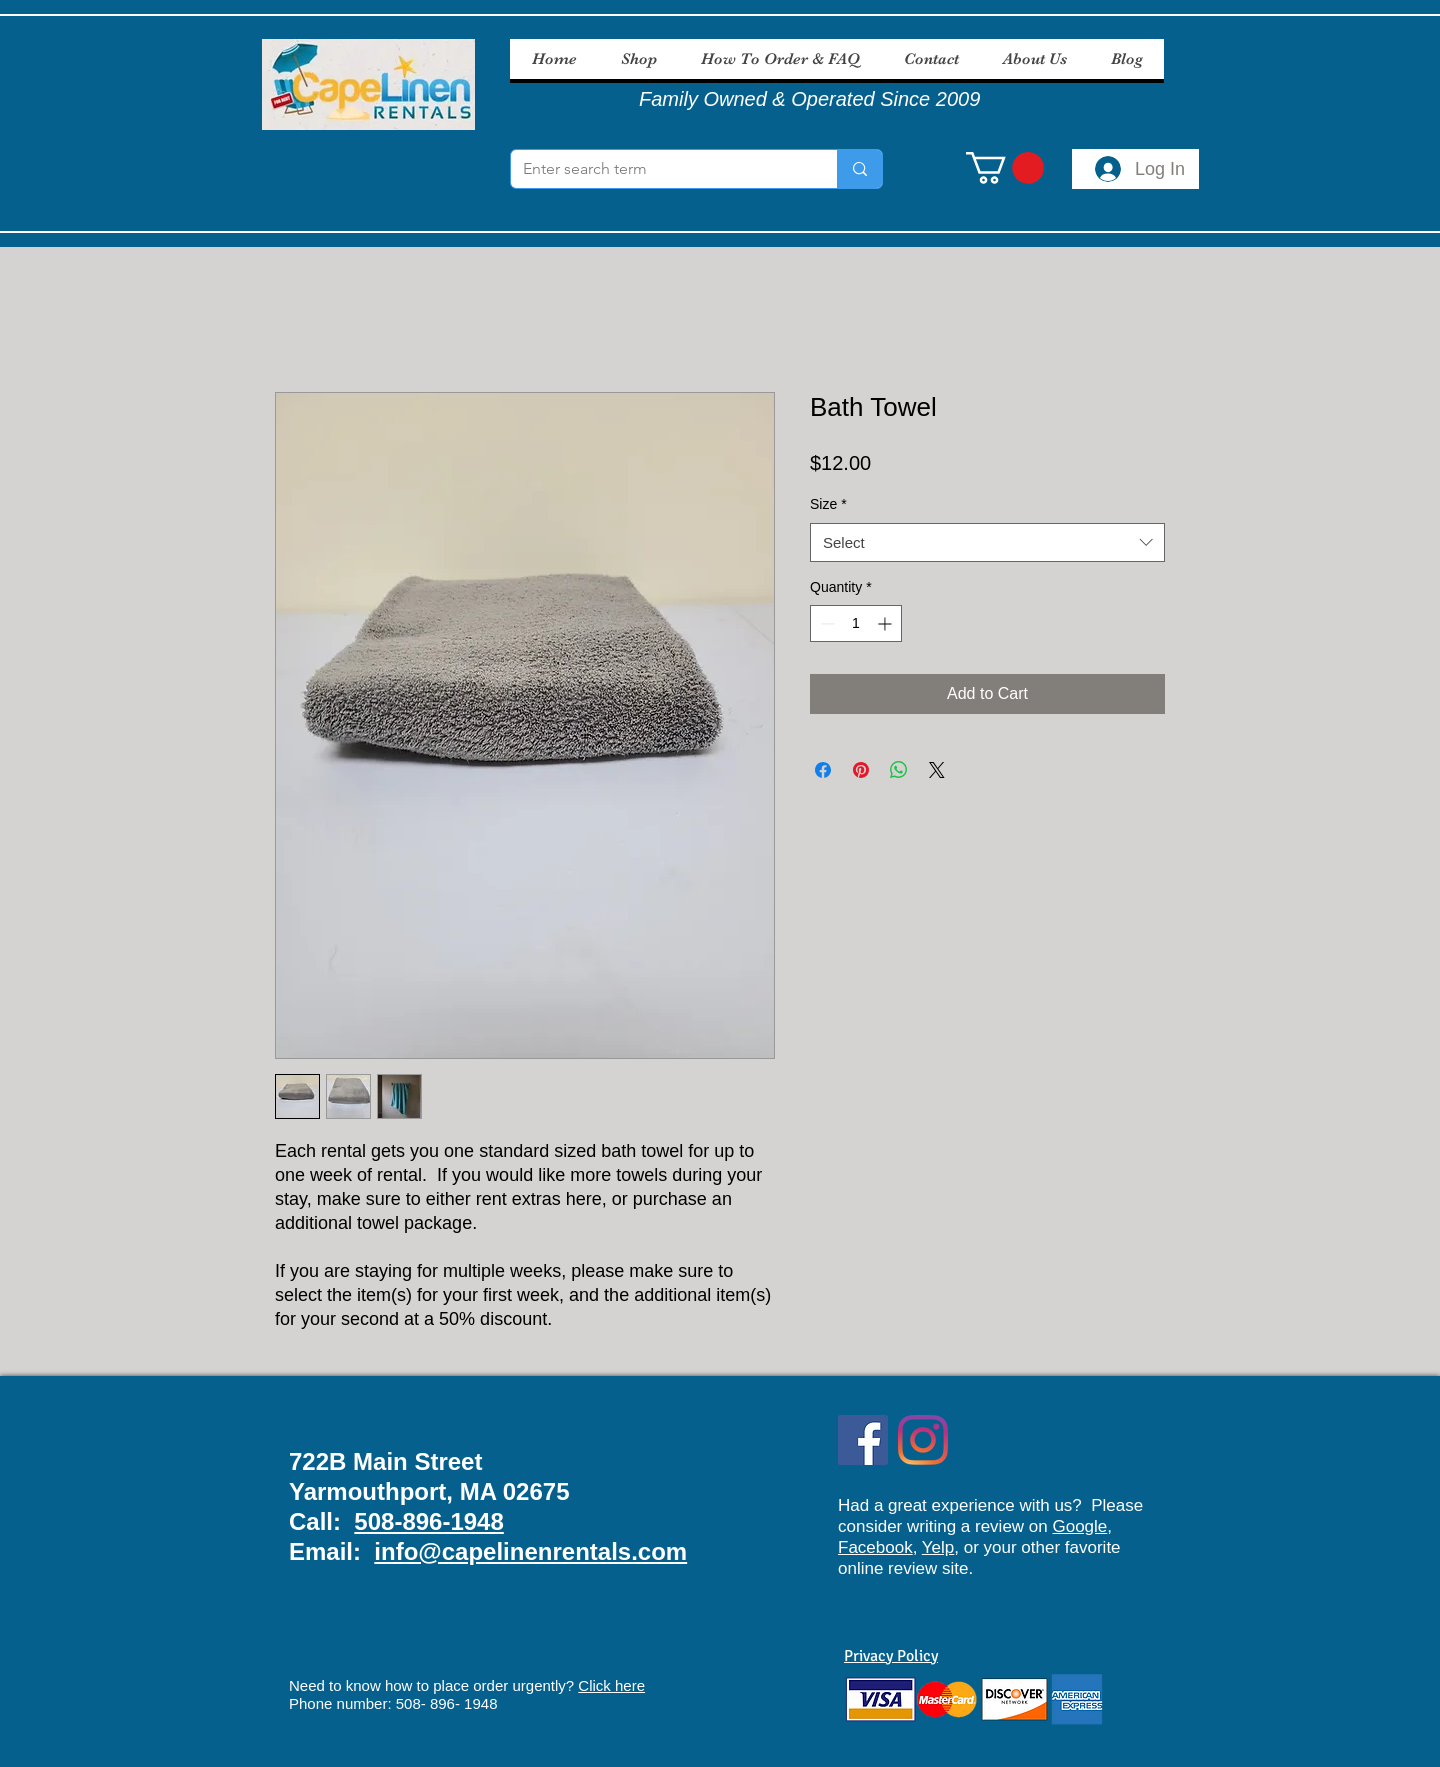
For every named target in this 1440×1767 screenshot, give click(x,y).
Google (1079, 1526)
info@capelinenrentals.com (530, 1551)
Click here (611, 1685)
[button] (1005, 168)
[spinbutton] (856, 623)
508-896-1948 (428, 1521)
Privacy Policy (891, 1656)
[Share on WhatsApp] (899, 770)
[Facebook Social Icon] (863, 1440)
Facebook (875, 1547)
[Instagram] (923, 1440)
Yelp (938, 1547)
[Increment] (886, 623)
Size (828, 504)
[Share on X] (937, 770)
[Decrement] (825, 623)
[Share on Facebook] (823, 770)
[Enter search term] (659, 169)
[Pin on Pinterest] (861, 770)
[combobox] (987, 542)
